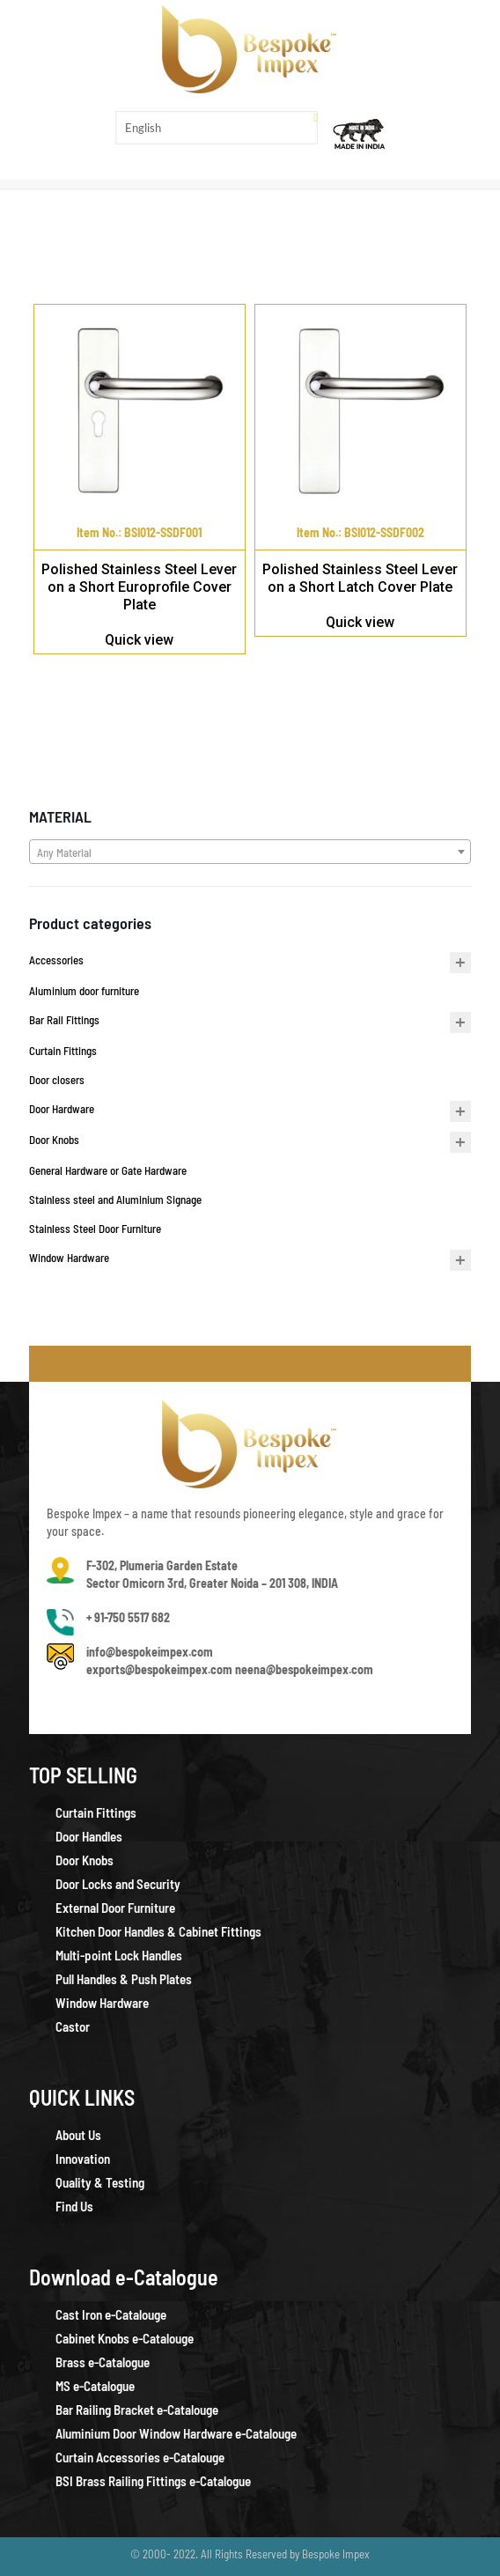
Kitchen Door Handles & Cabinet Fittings (158, 1931)
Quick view (139, 639)
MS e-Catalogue (95, 2386)
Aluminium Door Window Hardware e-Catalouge (176, 2433)
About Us (78, 2135)
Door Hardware (61, 1109)
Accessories (56, 960)
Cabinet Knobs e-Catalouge (124, 2338)
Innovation (82, 2158)
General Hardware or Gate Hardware (108, 1170)
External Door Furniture (115, 1907)
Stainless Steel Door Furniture (95, 1229)
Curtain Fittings (63, 1051)
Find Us (74, 2206)
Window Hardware (69, 1258)
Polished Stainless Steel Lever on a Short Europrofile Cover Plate (139, 587)
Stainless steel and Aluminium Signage (115, 1199)
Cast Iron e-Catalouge (110, 2314)
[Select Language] (216, 127)
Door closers (57, 1080)
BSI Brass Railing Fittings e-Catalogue (153, 2481)
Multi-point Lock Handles (118, 1955)
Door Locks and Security (117, 1884)
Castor (72, 2026)
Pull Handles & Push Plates (123, 1979)
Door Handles (88, 1836)
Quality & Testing (99, 2182)
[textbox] (250, 852)
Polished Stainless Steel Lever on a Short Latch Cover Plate (360, 578)
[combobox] (250, 851)
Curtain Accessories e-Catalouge (139, 2457)
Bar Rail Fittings (64, 1020)
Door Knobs (54, 1140)
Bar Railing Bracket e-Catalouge (136, 2409)
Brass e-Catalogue (102, 2362)
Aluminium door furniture (84, 991)
